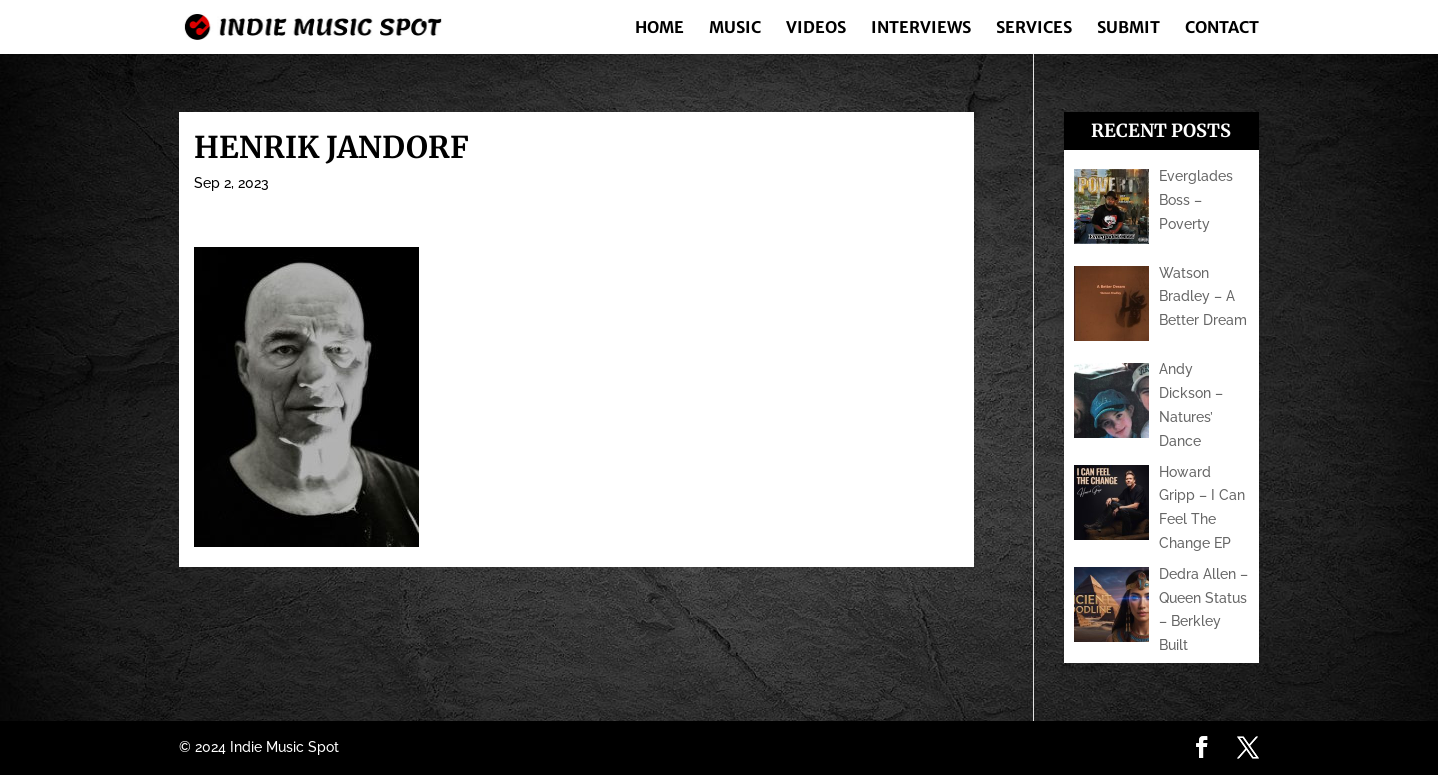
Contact (1222, 28)
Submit (1128, 28)
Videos (816, 28)
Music (735, 28)
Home (659, 28)
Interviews (921, 28)
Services (1034, 28)
